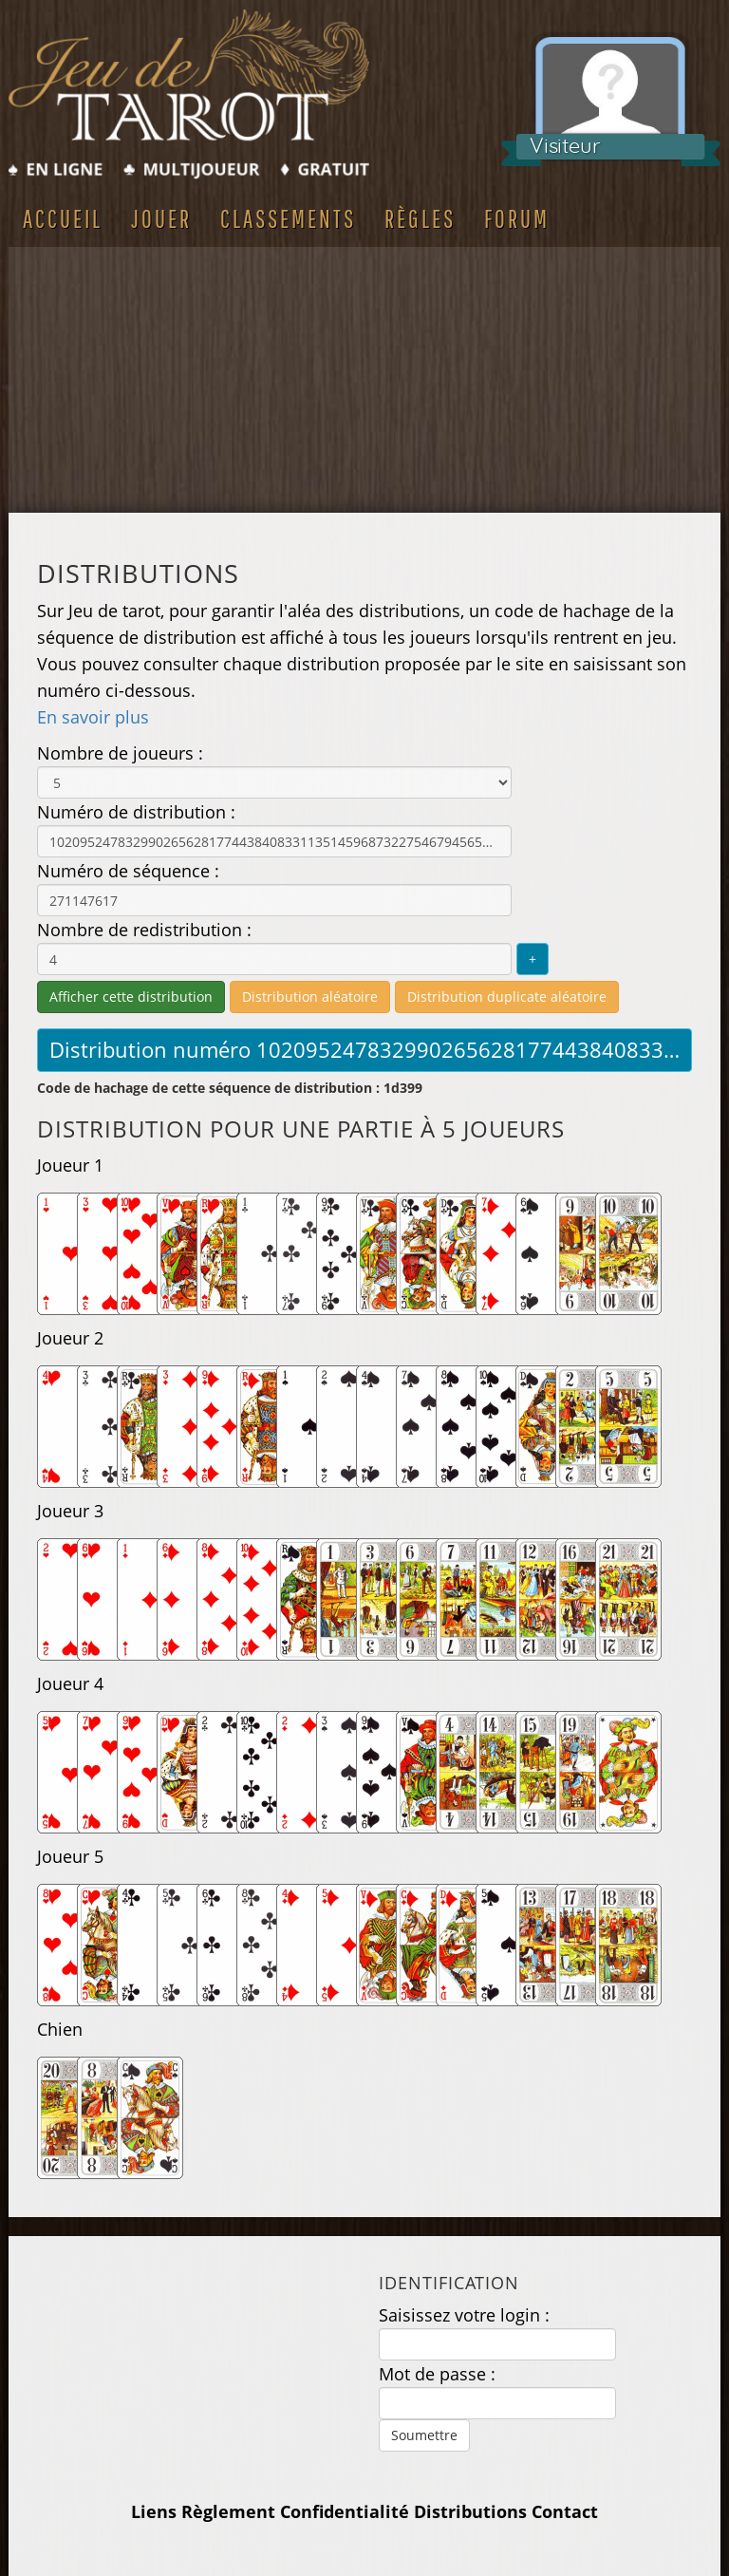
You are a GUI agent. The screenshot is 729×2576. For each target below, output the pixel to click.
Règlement (228, 2511)
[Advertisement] (364, 380)
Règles (420, 218)
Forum (517, 218)
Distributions (470, 2511)
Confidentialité (344, 2511)
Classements (288, 218)
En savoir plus (93, 716)
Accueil (63, 218)
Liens (154, 2511)
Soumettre (424, 2435)
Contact (565, 2511)
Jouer (161, 218)
